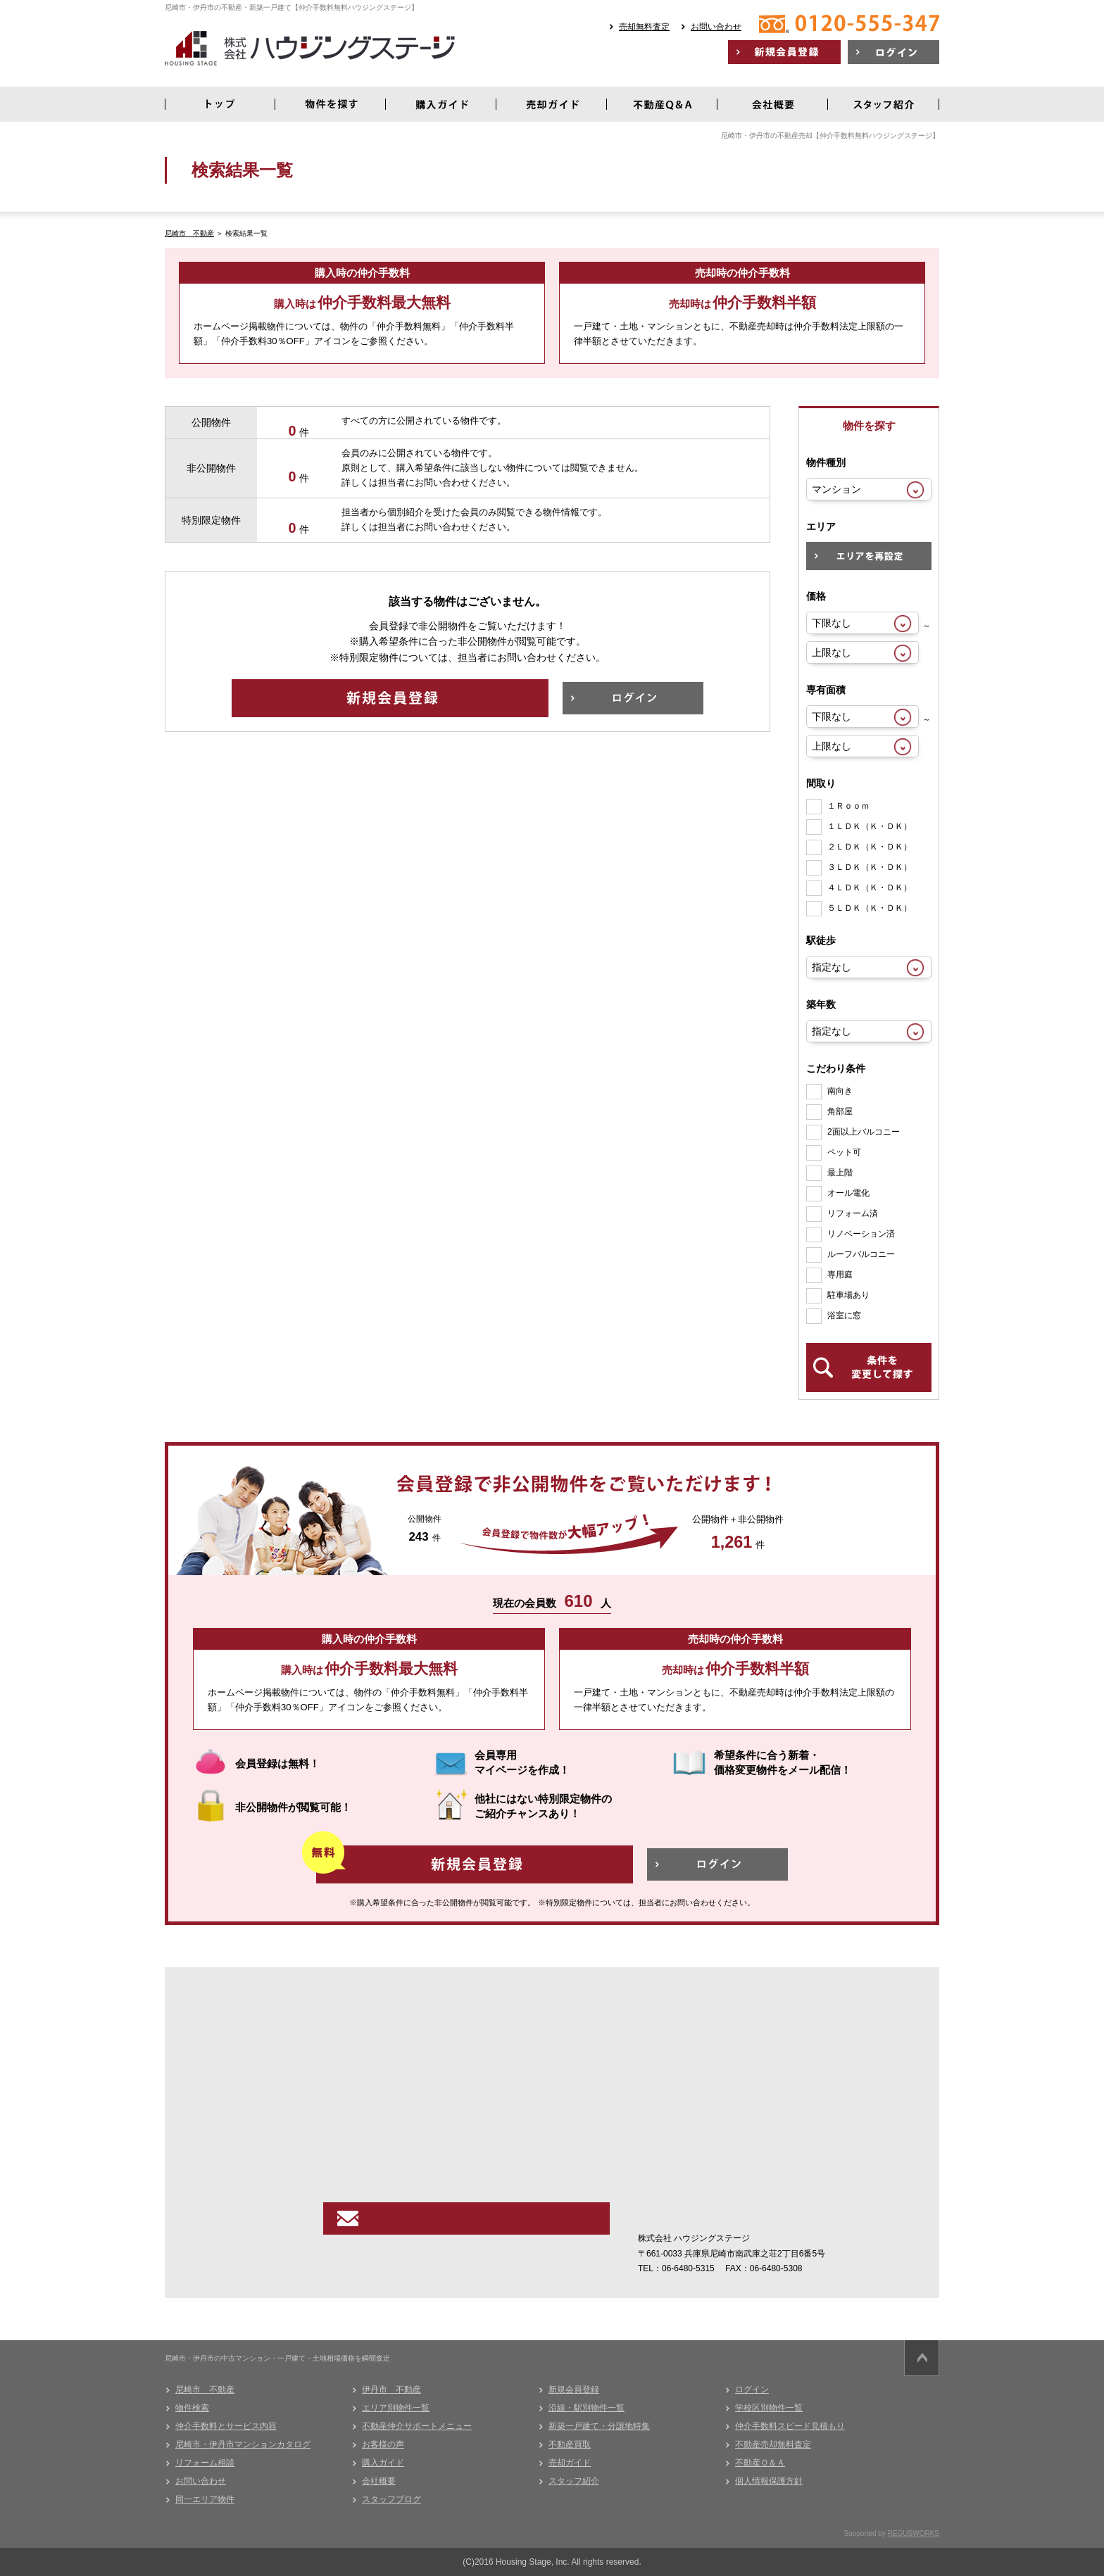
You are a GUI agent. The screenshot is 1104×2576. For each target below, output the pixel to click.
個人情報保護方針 (769, 2481)
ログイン (752, 2389)
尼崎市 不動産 (189, 233)
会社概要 (379, 2481)
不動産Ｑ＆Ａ (760, 2463)
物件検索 (192, 2408)
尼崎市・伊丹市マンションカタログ (242, 2444)
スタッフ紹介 (573, 2481)
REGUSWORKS (913, 2533)
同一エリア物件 (204, 2499)
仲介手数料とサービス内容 (226, 2426)
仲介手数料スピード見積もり (790, 2426)
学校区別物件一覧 (769, 2408)
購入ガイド (383, 2463)
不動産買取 (569, 2444)
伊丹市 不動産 (391, 2389)
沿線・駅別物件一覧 (586, 2408)
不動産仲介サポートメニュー (417, 2426)
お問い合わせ (716, 27)
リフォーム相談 (204, 2463)
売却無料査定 (644, 27)
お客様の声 (383, 2444)
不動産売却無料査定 (773, 2444)
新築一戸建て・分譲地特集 (599, 2426)
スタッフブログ (391, 2499)
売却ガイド (569, 2463)
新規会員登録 (573, 2389)
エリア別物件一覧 (395, 2408)
